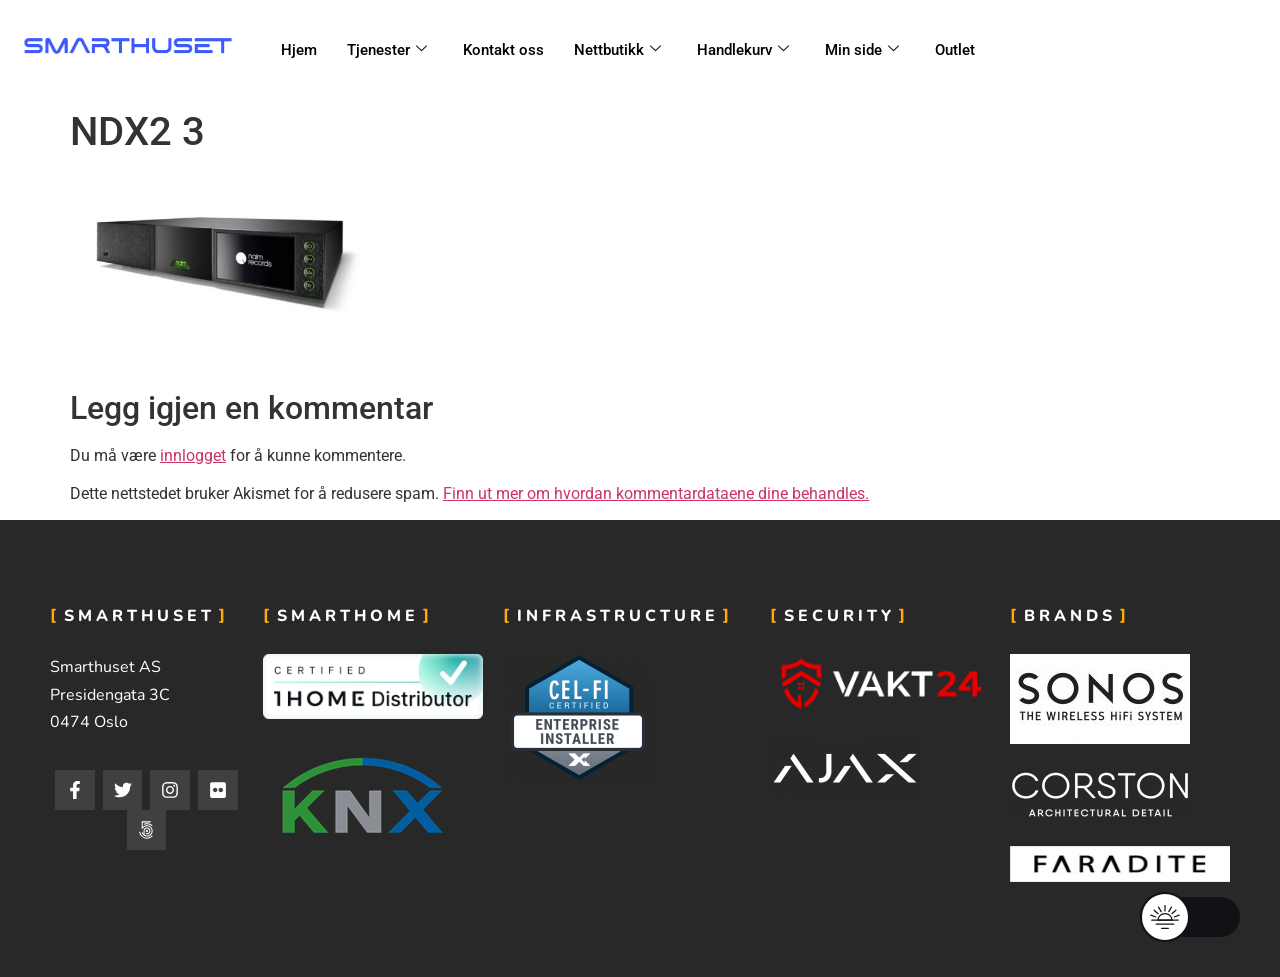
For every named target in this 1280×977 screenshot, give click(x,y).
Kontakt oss (503, 50)
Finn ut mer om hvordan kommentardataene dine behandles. (656, 493)
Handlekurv (743, 50)
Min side (862, 50)
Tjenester (387, 50)
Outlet (955, 50)
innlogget (193, 455)
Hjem (299, 50)
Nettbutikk (617, 50)
